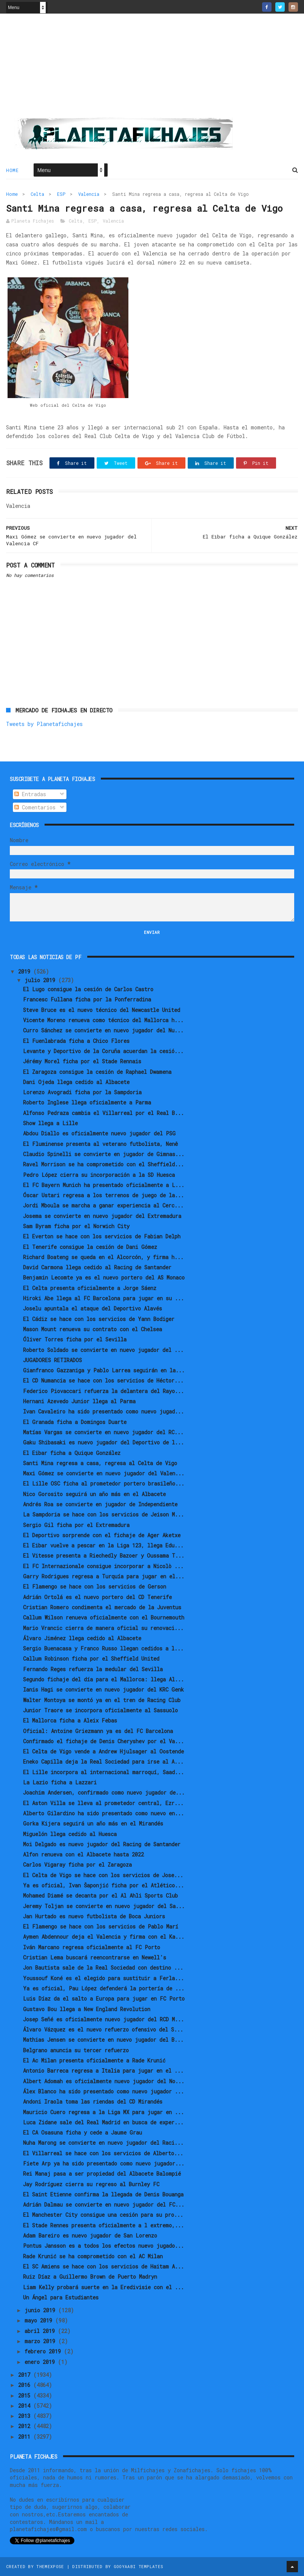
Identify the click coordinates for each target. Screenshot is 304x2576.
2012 (25, 2426)
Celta (37, 194)
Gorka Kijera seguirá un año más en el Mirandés (93, 1823)
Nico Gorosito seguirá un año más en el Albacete (94, 1494)
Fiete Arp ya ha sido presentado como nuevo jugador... (103, 2163)
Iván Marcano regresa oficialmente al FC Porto (91, 1947)
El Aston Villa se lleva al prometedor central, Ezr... (103, 1803)
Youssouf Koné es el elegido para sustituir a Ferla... (103, 1978)
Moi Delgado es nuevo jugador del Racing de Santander (102, 1844)
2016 (25, 2384)
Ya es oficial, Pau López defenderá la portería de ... (103, 1988)
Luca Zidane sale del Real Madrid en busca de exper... (103, 2122)
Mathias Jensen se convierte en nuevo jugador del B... (103, 2039)
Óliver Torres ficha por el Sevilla (75, 1339)
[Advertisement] (152, 68)
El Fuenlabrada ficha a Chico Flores (76, 1040)
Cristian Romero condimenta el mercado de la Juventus (102, 1607)
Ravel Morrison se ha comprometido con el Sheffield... (103, 1164)
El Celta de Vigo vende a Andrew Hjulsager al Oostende (103, 1751)
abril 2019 (41, 2331)
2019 (25, 971)
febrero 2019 (44, 2351)
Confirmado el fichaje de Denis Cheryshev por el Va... (103, 1741)
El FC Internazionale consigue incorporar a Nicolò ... (103, 1566)
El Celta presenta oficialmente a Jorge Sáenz (89, 1288)
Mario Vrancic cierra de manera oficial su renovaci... (103, 1628)
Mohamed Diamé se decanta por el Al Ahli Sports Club (100, 1895)
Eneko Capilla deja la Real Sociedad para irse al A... (103, 1761)
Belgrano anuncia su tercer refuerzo (76, 2050)
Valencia (88, 194)
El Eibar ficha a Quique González (71, 1452)
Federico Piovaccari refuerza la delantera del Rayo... (103, 1391)
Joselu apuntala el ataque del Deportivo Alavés (92, 1308)
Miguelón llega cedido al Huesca (70, 1834)
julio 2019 (41, 980)
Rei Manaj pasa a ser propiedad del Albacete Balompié (102, 2173)
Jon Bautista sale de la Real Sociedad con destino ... (103, 1967)
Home (12, 170)
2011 (25, 2436)
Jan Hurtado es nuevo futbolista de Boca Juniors (94, 1916)
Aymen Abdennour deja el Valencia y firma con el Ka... (103, 1936)
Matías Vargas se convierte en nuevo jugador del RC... (103, 1432)
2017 (25, 2374)
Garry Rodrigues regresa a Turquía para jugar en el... (103, 1576)
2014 (25, 2405)
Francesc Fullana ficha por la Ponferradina (87, 999)
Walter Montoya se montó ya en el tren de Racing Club (102, 1700)
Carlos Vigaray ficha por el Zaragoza (77, 1864)
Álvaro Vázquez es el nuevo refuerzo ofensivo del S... (103, 2029)
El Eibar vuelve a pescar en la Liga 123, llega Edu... (103, 1545)
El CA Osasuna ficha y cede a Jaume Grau (82, 2132)
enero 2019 (41, 2361)
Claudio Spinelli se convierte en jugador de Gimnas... (103, 1154)
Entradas (30, 794)
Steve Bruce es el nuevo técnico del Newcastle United (101, 1009)
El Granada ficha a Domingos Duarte (75, 1422)
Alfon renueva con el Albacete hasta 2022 (83, 1854)
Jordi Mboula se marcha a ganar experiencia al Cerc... (103, 1205)
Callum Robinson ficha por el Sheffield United (91, 1658)
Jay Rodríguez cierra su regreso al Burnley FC (91, 2184)
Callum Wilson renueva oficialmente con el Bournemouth (103, 1617)
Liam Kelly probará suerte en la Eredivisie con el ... (103, 2287)
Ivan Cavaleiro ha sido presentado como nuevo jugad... (103, 1411)
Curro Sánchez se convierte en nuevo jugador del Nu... (103, 1030)
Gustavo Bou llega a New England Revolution (86, 2009)
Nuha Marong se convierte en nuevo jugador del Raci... (103, 2142)
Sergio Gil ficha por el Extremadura (76, 1525)
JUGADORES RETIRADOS (52, 1360)
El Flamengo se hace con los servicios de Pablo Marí (100, 1926)
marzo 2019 (41, 2341)
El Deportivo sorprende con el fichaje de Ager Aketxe (102, 1535)
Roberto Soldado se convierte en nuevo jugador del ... (103, 1349)
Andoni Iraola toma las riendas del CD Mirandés (92, 2101)
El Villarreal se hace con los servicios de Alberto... (103, 2153)
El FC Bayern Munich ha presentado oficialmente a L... (103, 1185)
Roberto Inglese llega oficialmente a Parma (87, 1102)
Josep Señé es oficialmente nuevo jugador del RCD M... (103, 2019)
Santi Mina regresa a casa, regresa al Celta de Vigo (100, 1463)
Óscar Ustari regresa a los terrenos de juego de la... (103, 1195)
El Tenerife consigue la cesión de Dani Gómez (90, 1246)
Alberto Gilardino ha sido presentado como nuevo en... (103, 1813)
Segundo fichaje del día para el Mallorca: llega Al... (103, 1679)
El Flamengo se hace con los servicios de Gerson (94, 1586)
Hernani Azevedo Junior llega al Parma (79, 1401)
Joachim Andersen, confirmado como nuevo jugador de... (104, 1792)
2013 (25, 2415)
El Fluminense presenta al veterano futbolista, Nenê (100, 1143)
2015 (25, 2395)
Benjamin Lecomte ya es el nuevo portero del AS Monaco (104, 1277)
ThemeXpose (50, 2566)
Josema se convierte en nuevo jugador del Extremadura (102, 1216)
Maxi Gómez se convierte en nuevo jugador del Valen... (103, 1473)
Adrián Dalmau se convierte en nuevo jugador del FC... (103, 2204)
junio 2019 (41, 2310)
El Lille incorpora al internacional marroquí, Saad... (103, 1772)
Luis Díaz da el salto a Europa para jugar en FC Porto (104, 1998)
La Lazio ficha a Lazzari (60, 1782)
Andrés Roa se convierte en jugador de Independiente (100, 1504)
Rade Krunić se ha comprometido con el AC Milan (93, 2256)
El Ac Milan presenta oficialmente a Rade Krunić (94, 2060)
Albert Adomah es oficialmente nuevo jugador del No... (103, 2081)
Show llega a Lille (50, 1123)
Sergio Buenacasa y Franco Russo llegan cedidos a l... (103, 1648)
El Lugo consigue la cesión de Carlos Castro (88, 989)
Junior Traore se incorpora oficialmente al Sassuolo (100, 1710)
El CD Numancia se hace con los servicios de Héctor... (103, 1380)
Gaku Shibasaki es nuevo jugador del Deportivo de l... (103, 1442)
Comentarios (35, 807)
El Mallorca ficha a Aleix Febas (70, 1720)
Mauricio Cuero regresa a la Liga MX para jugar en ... (103, 2112)
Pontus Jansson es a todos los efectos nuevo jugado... (103, 2245)
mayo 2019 (40, 2320)
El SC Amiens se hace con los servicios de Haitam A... (103, 2266)
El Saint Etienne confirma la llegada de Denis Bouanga (103, 2194)
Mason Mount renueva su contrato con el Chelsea (92, 1329)
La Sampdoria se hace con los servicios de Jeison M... (103, 1514)
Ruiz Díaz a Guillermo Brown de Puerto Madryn (90, 2276)
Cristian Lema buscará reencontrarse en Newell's (94, 1957)
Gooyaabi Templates (138, 2566)
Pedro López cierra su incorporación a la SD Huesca (99, 1174)
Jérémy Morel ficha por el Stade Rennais (82, 1061)
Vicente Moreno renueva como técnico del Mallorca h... (103, 1020)
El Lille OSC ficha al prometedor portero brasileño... (103, 1483)
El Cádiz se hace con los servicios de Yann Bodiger (98, 1319)
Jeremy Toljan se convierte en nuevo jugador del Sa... (104, 1906)
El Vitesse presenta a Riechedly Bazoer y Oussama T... (103, 1555)
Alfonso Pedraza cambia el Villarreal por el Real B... (103, 1113)
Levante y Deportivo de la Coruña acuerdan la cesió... (103, 1051)
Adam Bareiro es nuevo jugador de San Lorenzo (90, 2235)
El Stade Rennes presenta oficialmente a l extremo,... (103, 2225)
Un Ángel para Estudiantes (61, 2297)
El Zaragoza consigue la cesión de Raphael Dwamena (97, 1071)
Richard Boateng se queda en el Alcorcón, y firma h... (103, 1257)
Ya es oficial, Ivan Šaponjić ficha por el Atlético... (103, 1885)
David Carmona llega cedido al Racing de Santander (97, 1267)
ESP (61, 194)
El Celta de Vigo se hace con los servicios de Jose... (103, 1875)
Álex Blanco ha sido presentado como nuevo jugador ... (103, 2091)
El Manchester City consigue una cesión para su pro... (103, 2214)
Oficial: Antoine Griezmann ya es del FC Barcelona (98, 1731)
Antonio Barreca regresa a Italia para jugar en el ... (103, 2070)
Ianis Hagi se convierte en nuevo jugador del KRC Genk (103, 1689)
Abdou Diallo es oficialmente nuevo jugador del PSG (99, 1133)
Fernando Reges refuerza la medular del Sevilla (93, 1669)
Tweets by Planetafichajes (44, 723)
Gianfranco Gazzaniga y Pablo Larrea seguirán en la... (104, 1370)
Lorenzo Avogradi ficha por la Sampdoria (82, 1092)
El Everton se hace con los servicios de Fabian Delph (102, 1236)
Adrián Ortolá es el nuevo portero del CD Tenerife (97, 1597)
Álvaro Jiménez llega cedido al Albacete (82, 1638)
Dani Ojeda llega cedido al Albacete (76, 1082)
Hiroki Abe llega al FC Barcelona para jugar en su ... (103, 1298)
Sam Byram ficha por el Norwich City (76, 1226)
